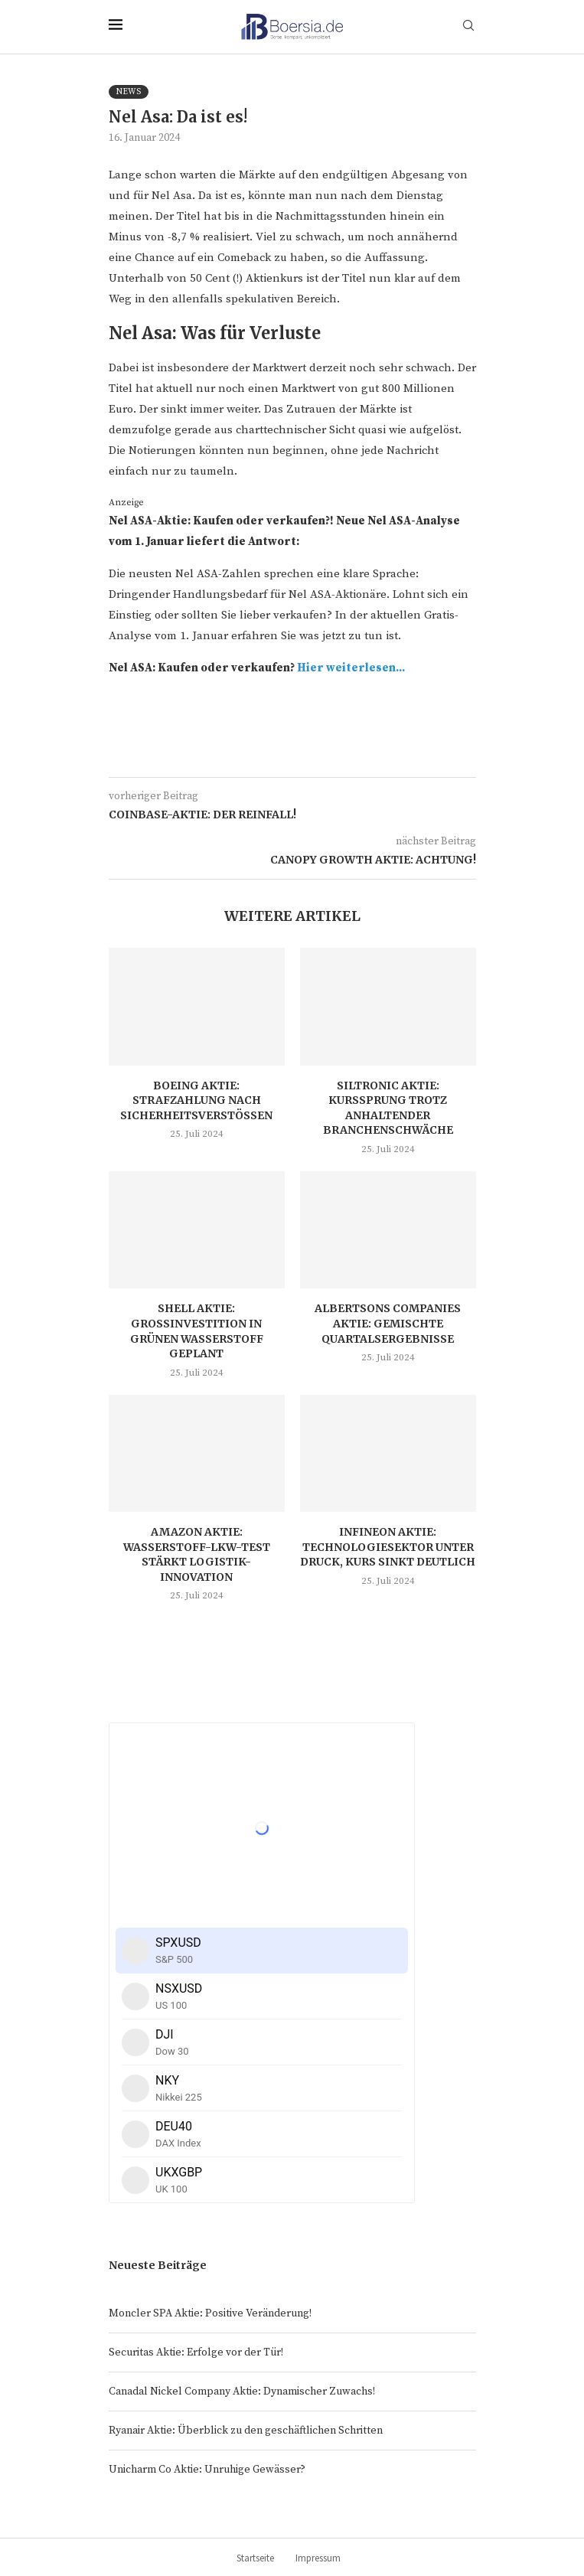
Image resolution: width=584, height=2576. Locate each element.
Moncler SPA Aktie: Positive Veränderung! (210, 2313)
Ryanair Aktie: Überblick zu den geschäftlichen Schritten (246, 2430)
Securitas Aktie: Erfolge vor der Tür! (196, 2352)
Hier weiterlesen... (351, 668)
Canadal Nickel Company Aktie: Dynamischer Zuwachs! (242, 2391)
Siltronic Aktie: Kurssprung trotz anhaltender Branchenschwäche (388, 1108)
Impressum (318, 2558)
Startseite (255, 2558)
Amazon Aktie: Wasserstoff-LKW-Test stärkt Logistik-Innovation (196, 1554)
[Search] (468, 27)
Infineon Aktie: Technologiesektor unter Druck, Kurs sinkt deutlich (387, 1547)
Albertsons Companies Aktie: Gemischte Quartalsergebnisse (388, 1323)
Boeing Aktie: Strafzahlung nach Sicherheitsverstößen (196, 1100)
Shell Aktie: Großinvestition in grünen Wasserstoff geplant (196, 1330)
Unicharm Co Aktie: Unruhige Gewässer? (207, 2469)
